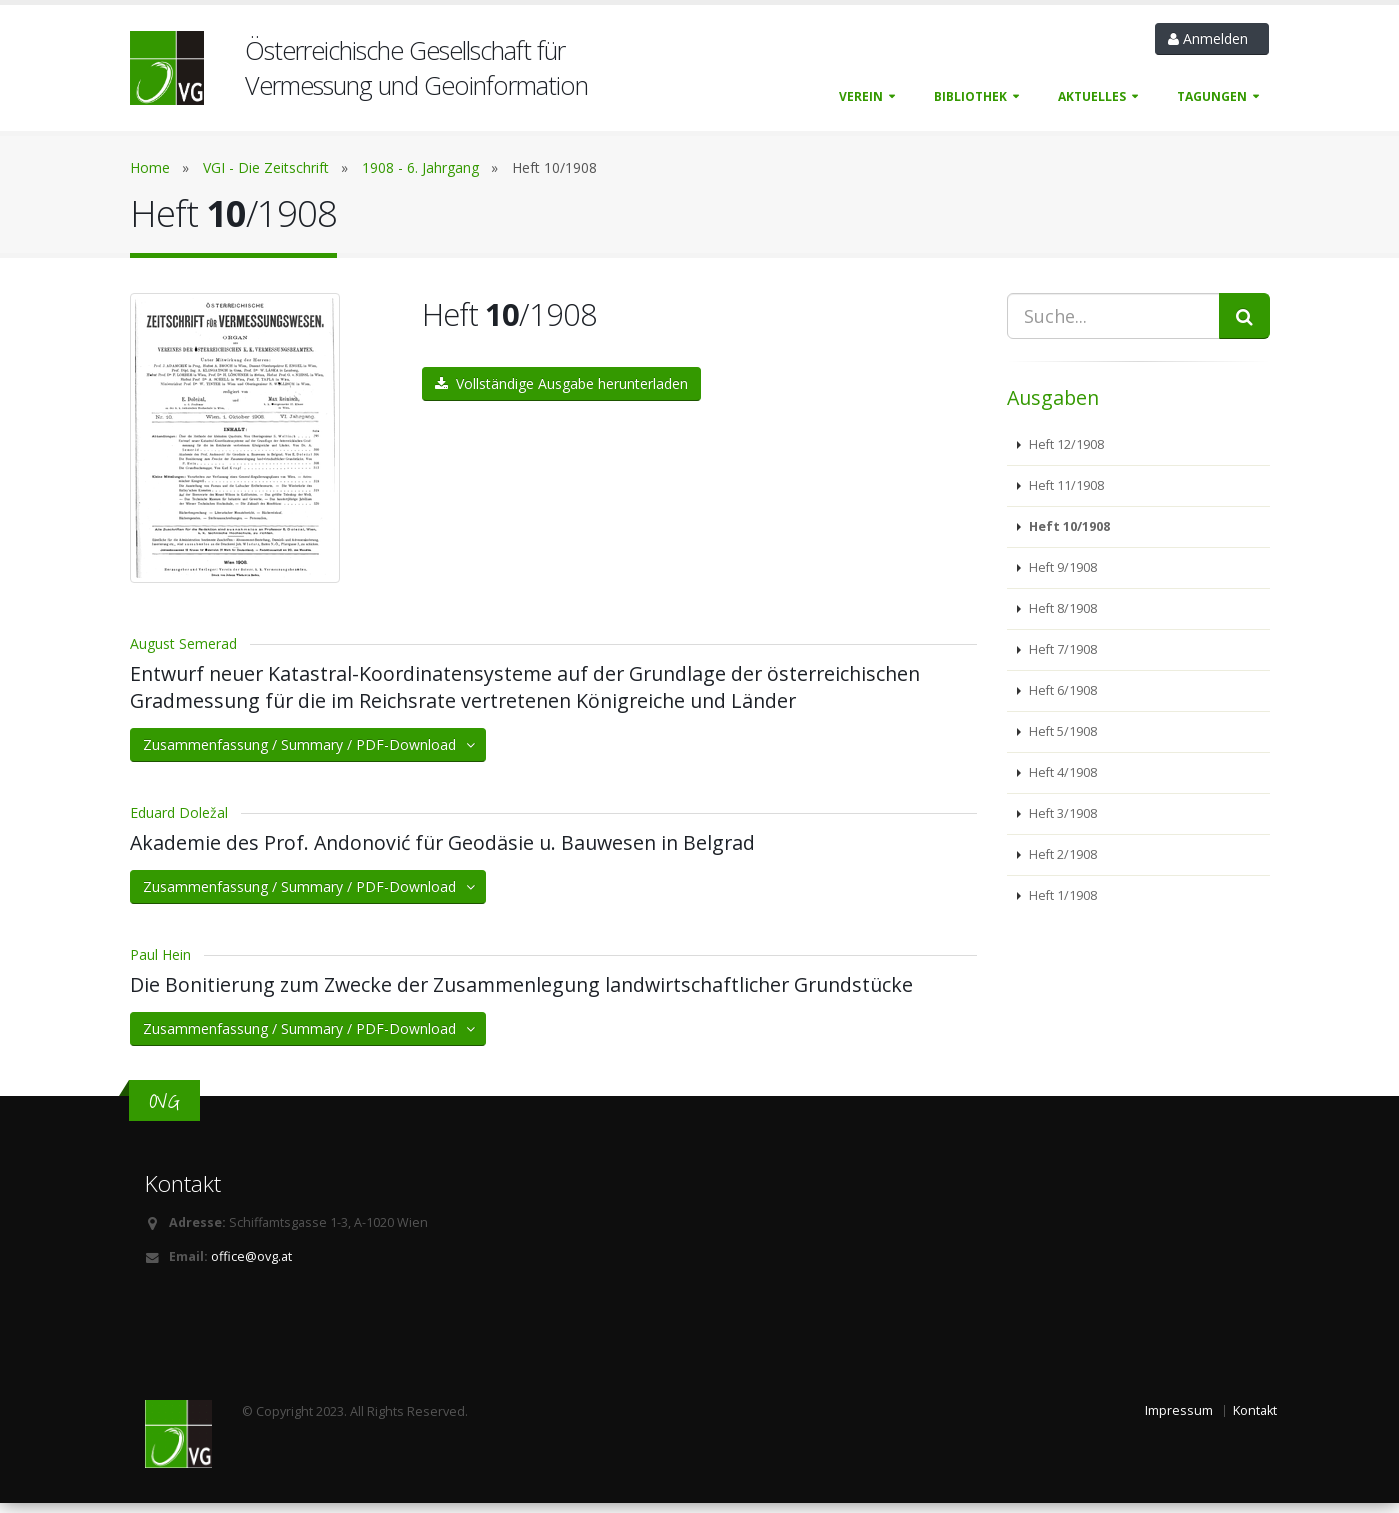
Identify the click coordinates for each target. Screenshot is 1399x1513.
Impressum (1179, 1420)
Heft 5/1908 (1061, 731)
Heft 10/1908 (1068, 526)
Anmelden (1212, 38)
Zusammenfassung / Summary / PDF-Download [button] (310, 754)
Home (150, 167)
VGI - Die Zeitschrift (266, 167)
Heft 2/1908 (1061, 854)
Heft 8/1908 (1061, 608)
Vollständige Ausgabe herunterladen (561, 383)
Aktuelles (1092, 96)
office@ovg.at (251, 1266)
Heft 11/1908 (1065, 485)
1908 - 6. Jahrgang (420, 167)
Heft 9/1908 (1061, 567)
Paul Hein (160, 964)
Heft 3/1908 (1061, 813)
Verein (861, 96)
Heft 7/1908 (1061, 649)
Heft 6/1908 (1061, 690)
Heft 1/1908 (1061, 895)
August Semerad (183, 653)
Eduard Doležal (179, 822)
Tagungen (1212, 96)
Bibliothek (970, 96)
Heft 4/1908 (1061, 772)
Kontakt (1255, 1420)
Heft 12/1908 (1065, 444)
